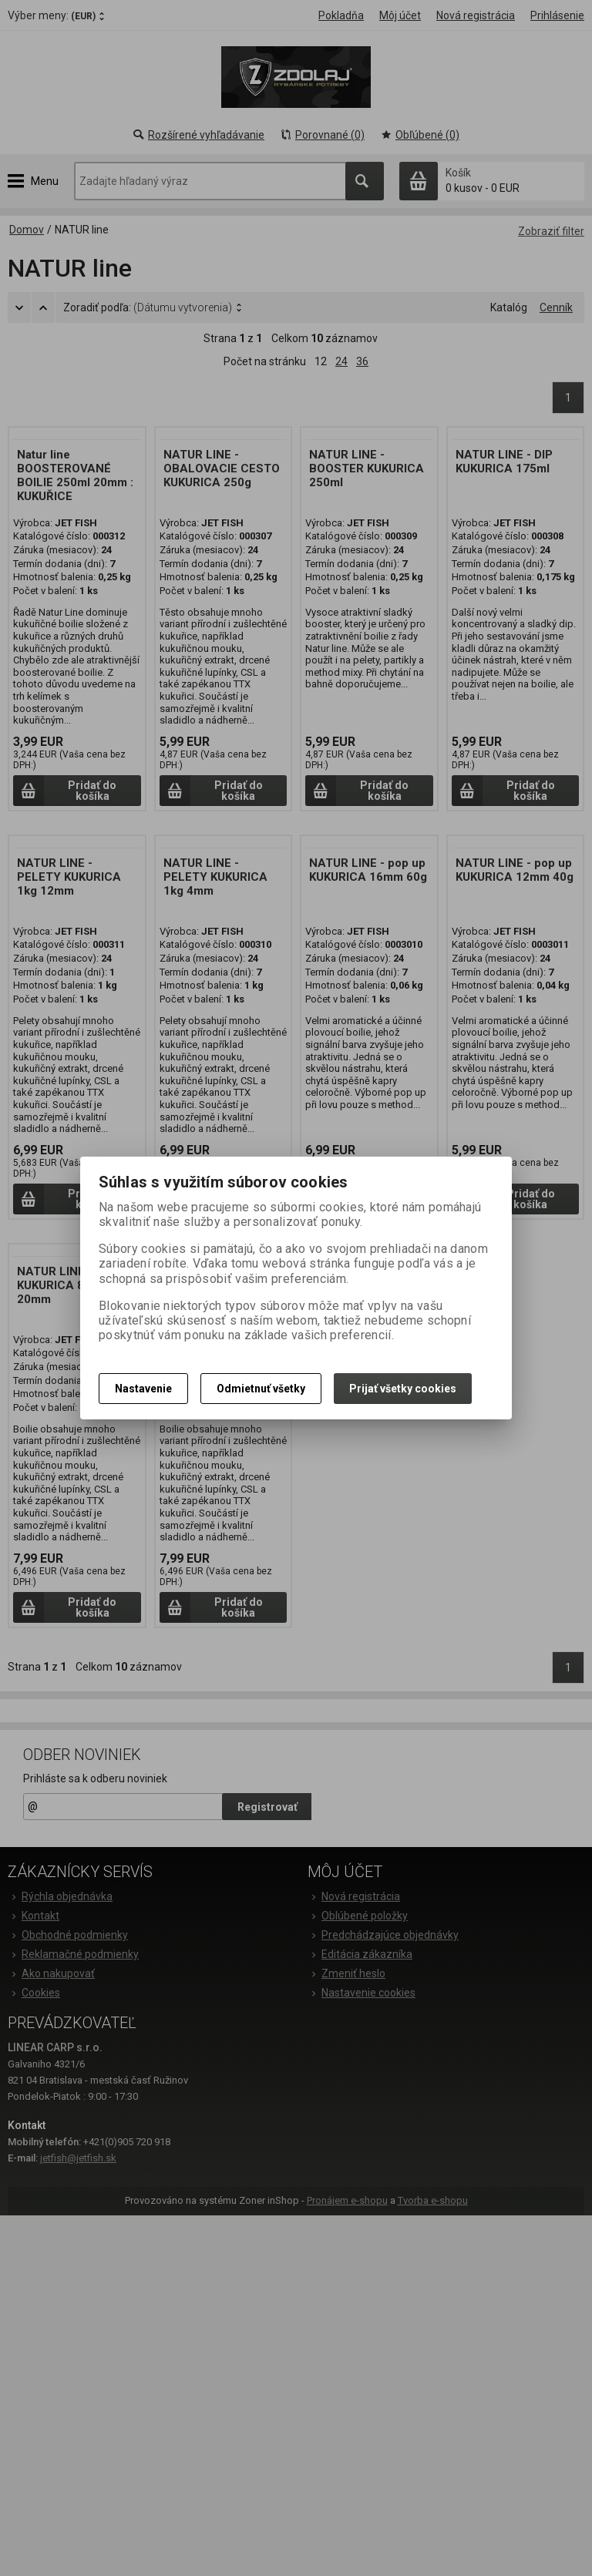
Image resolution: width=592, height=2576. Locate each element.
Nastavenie (143, 1388)
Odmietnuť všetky (261, 1388)
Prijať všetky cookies (402, 1388)
